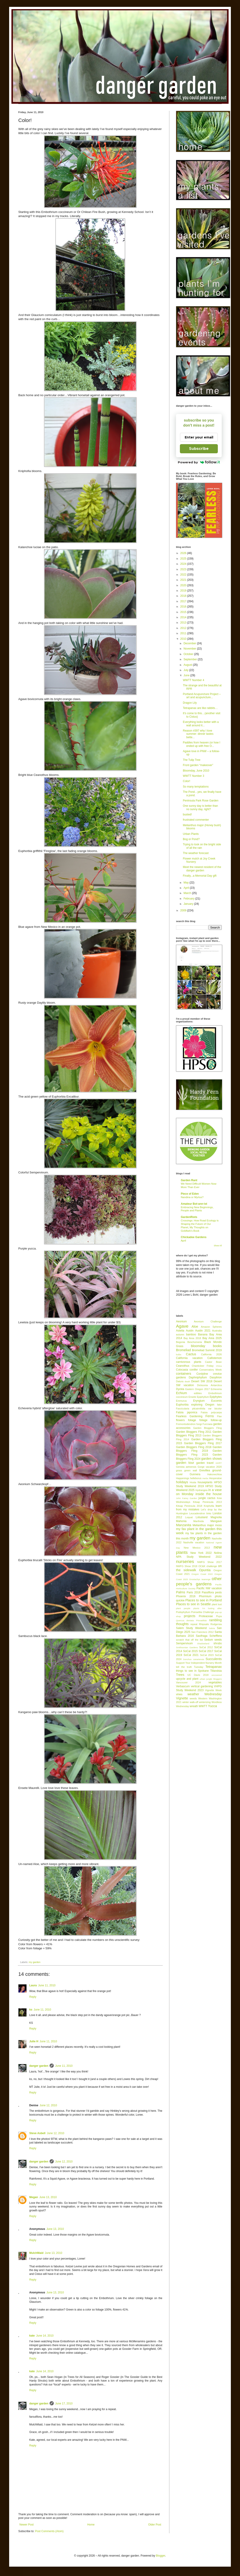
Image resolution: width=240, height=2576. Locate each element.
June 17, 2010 (63, 2403)
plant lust (217, 1604)
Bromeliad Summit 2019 (207, 1350)
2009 (183, 910)
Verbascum (183, 1686)
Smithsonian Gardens (187, 1647)
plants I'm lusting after (207, 1608)
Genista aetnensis (186, 1466)
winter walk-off (190, 1702)
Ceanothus (182, 1365)
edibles (198, 1393)
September (191, 659)
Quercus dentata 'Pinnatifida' (191, 1620)
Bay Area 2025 (212, 1338)
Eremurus (181, 1400)
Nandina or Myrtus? (192, 1197)
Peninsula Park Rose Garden (200, 800)
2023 (183, 569)
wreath (194, 1706)
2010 (183, 638)
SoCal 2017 (206, 1651)
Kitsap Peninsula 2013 (207, 1502)
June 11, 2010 (47, 1985)
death (187, 1381)
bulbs (178, 1354)
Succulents (214, 1659)
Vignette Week (213, 1690)
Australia (217, 1330)
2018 (183, 595)
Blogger (160, 2555)
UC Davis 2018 (197, 1675)
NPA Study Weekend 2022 (199, 1556)
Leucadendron (197, 1513)
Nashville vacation (193, 1542)
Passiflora (208, 1592)
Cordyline (202, 1373)
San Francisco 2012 (202, 1632)
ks (30, 2009)
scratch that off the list (189, 1639)
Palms (180, 1592)
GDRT (219, 1463)
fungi (199, 1424)
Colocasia (182, 1369)
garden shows (211, 1458)
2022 (183, 574)
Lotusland (202, 1517)
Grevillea (204, 1470)
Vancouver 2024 (188, 1682)
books (217, 1346)
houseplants (205, 1482)
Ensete (192, 1396)
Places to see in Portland (203, 1600)
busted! (187, 814)
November (190, 648)
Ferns (209, 1416)
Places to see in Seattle (193, 1604)
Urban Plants (191, 834)
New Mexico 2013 (197, 1547)
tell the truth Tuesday (189, 1667)
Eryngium (199, 1400)
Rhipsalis (204, 1624)
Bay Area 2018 (192, 1338)
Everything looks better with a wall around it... (201, 723)
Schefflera (215, 1635)
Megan (33, 2197)
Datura (179, 1381)
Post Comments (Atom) (49, 2531)
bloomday (198, 1346)
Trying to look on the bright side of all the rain (202, 846)
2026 (183, 553)
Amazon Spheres (211, 1326)
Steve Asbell (37, 2133)
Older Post (154, 2524)
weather (193, 1694)
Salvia (212, 1628)
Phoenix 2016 (185, 1596)
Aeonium (181, 1321)
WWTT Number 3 (193, 775)
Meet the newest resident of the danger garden (202, 868)
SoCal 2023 (206, 1655)
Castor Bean (213, 1362)
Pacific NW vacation (209, 1588)
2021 (183, 579)
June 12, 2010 (48, 2105)
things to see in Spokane (192, 1670)
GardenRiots (189, 1217)
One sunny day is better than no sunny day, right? (200, 807)
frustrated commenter (196, 819)
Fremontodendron (186, 1424)
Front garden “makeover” (198, 765)
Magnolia (216, 1517)
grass (179, 1470)
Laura (33, 1985)
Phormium (205, 1596)
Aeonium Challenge (208, 1321)
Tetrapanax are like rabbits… (200, 708)
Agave (182, 1326)
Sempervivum (184, 1643)
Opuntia (205, 1570)
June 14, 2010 (44, 2335)
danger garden (38, 2065)
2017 (183, 601)
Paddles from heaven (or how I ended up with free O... (201, 744)
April (187, 887)
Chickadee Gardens (193, 1237)
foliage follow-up (210, 1420)
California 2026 (211, 1354)
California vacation (189, 1358)
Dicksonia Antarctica (209, 1385)
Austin (189, 1330)
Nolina (218, 1553)
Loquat (189, 1517)
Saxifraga (202, 1635)
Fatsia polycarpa (211, 1412)
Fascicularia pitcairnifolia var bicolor (199, 1408)
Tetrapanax (213, 1667)
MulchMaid (36, 2253)
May (186, 882)
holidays (182, 1482)
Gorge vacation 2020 (210, 1466)
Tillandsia (216, 1670)
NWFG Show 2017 (209, 1562)
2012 (183, 628)
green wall (190, 1470)
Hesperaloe (215, 1478)
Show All (218, 1245)
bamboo (191, 1334)
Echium (181, 1393)
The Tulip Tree (191, 759)
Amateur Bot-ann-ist (194, 1203)
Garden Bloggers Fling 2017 (203, 1443)
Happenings (182, 1478)
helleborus (196, 1478)
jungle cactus (206, 1498)
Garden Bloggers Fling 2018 (193, 1447)
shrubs (217, 1643)
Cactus (191, 1354)
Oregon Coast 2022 (202, 1574)
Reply (32, 1996)
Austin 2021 (203, 1330)
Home (91, 2524)
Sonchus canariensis (193, 1659)
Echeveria (216, 1389)
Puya (219, 1616)
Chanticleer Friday (202, 1365)
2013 (183, 622)
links (208, 1513)
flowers (180, 1420)
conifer (193, 1369)
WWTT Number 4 (193, 680)
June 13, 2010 (48, 2197)
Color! (186, 781)
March (188, 893)
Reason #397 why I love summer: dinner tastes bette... (198, 734)
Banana (202, 1334)
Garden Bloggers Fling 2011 (193, 1431)
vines (179, 1694)
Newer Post (26, 2524)
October (189, 654)
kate (32, 2335)
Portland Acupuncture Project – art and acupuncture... (202, 695)
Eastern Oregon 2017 (197, 1389)
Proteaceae (206, 1616)
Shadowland (203, 1643)
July (186, 670)
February (189, 898)
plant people (183, 1608)
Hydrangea (201, 1490)
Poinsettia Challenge (202, 1612)
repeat (193, 1624)
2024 (183, 563)
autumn (180, 1334)
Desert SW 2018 (202, 1381)
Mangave (216, 1521)
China (219, 1366)
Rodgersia (216, 1624)
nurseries (185, 1561)
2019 (183, 590)
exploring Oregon (202, 1404)
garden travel (205, 1462)
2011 (183, 633)
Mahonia (181, 1521)
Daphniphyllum (198, 1377)
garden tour (185, 1462)
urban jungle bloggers (211, 1679)
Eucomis (216, 1400)
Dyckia (180, 1389)
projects (189, 1616)
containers (183, 1373)
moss (218, 1525)
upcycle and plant (187, 1678)
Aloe (195, 1326)
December (190, 643)
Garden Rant (189, 1180)
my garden (34, 1962)
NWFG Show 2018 (186, 1566)
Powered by (199, 462)
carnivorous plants (188, 1362)
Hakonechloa (214, 1474)
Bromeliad (183, 1350)
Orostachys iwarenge (200, 1579)
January (189, 903)
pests (218, 1592)
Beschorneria (194, 1342)
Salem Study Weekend (191, 1628)
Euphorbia (182, 1404)
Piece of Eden (190, 1193)
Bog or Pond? (191, 839)
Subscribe (199, 448)
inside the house (208, 1494)
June (187, 675)
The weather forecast (196, 853)
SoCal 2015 (190, 1651)
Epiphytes (216, 1396)
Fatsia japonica (186, 1412)
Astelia (180, 1330)
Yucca (212, 1706)
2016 (183, 606)
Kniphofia (209, 1505)
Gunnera (195, 1474)
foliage (192, 1420)
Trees (180, 1675)
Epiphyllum (203, 1396)
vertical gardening (202, 1686)
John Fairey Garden (186, 1498)
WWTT (203, 1706)
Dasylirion (216, 1377)
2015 (183, 612)
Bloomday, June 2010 (196, 770)
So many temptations (196, 786)
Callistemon (214, 1358)
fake (219, 1404)
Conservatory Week (210, 1369)
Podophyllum (183, 1612)
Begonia (180, 1342)
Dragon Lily (190, 702)
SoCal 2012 (206, 1647)
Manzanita (183, 1525)
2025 (183, 558)
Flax (219, 1416)
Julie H (33, 2041)
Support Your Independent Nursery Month (199, 1662)
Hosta (193, 1482)
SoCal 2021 (191, 1655)
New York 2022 (201, 1553)
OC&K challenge (207, 1566)
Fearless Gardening (189, 1416)
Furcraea (207, 1424)
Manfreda (198, 1521)
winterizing (205, 1702)
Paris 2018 (193, 1592)
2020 (183, 585)
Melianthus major (203, 1525)
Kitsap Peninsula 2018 (189, 1505)
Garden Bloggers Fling (207, 1428)
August (188, 664)
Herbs (205, 1478)
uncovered (216, 1675)
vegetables (215, 1682)
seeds (218, 1639)
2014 (183, 617)
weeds (193, 1698)
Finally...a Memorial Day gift (199, 875)
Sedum (208, 1639)
